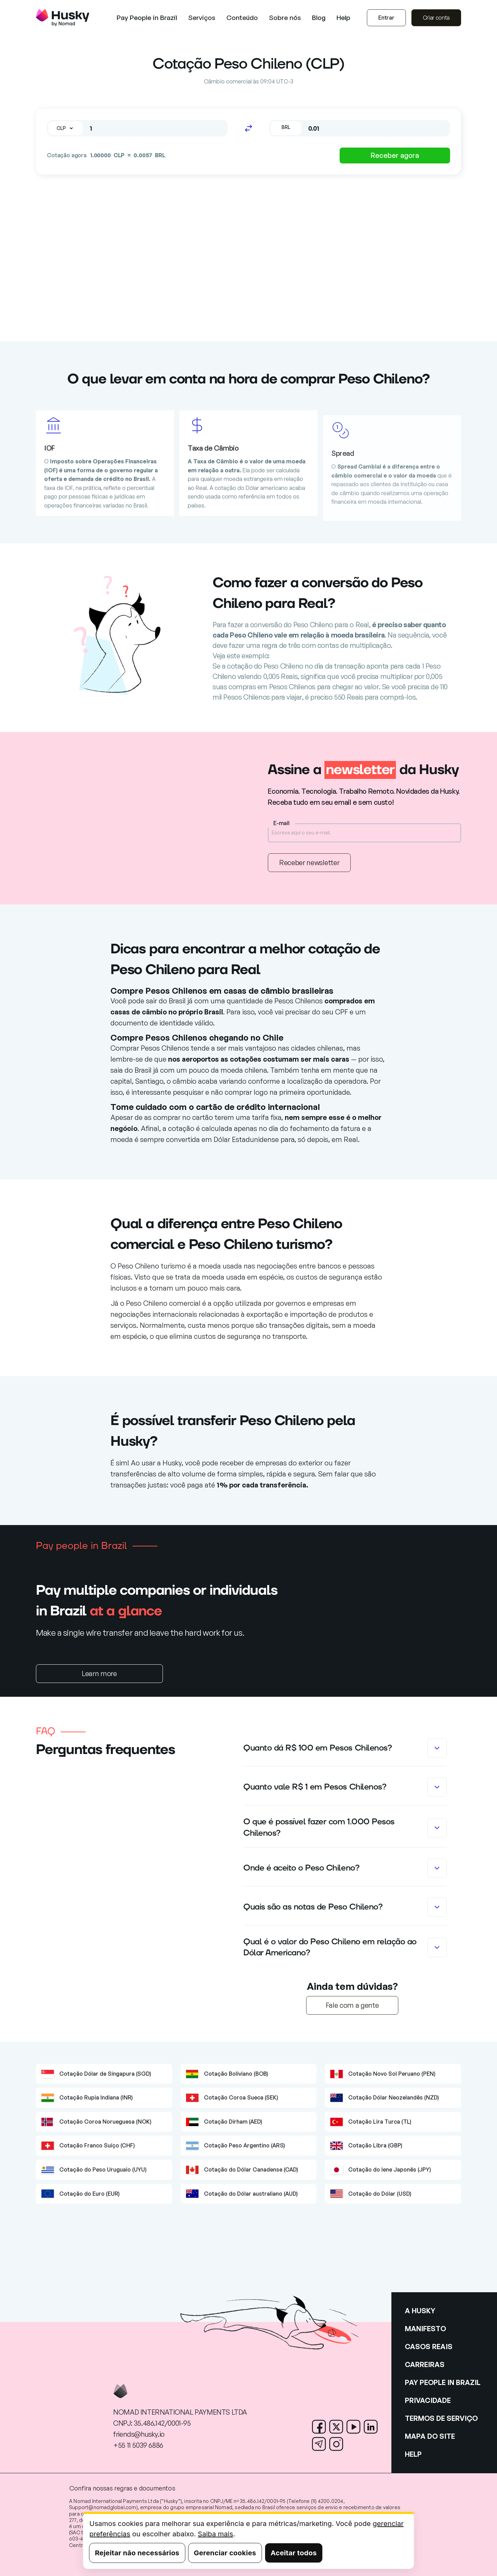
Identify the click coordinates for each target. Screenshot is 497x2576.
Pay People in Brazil (147, 18)
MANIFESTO (425, 2328)
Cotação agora (67, 155)
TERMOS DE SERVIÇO (441, 2418)
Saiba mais (215, 2534)
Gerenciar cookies (225, 2553)
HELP (413, 2454)
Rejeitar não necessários (137, 2553)
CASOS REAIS (428, 2346)
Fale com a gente (352, 2005)
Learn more (99, 1673)
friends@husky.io (139, 2434)
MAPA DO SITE (430, 2436)
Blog (318, 18)
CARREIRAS (425, 2364)
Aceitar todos (294, 2553)
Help (343, 18)
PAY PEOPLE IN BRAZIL (442, 2382)
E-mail (281, 823)
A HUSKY (420, 2310)
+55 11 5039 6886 (138, 2445)
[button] (201, 17)
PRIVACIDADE (428, 2400)
